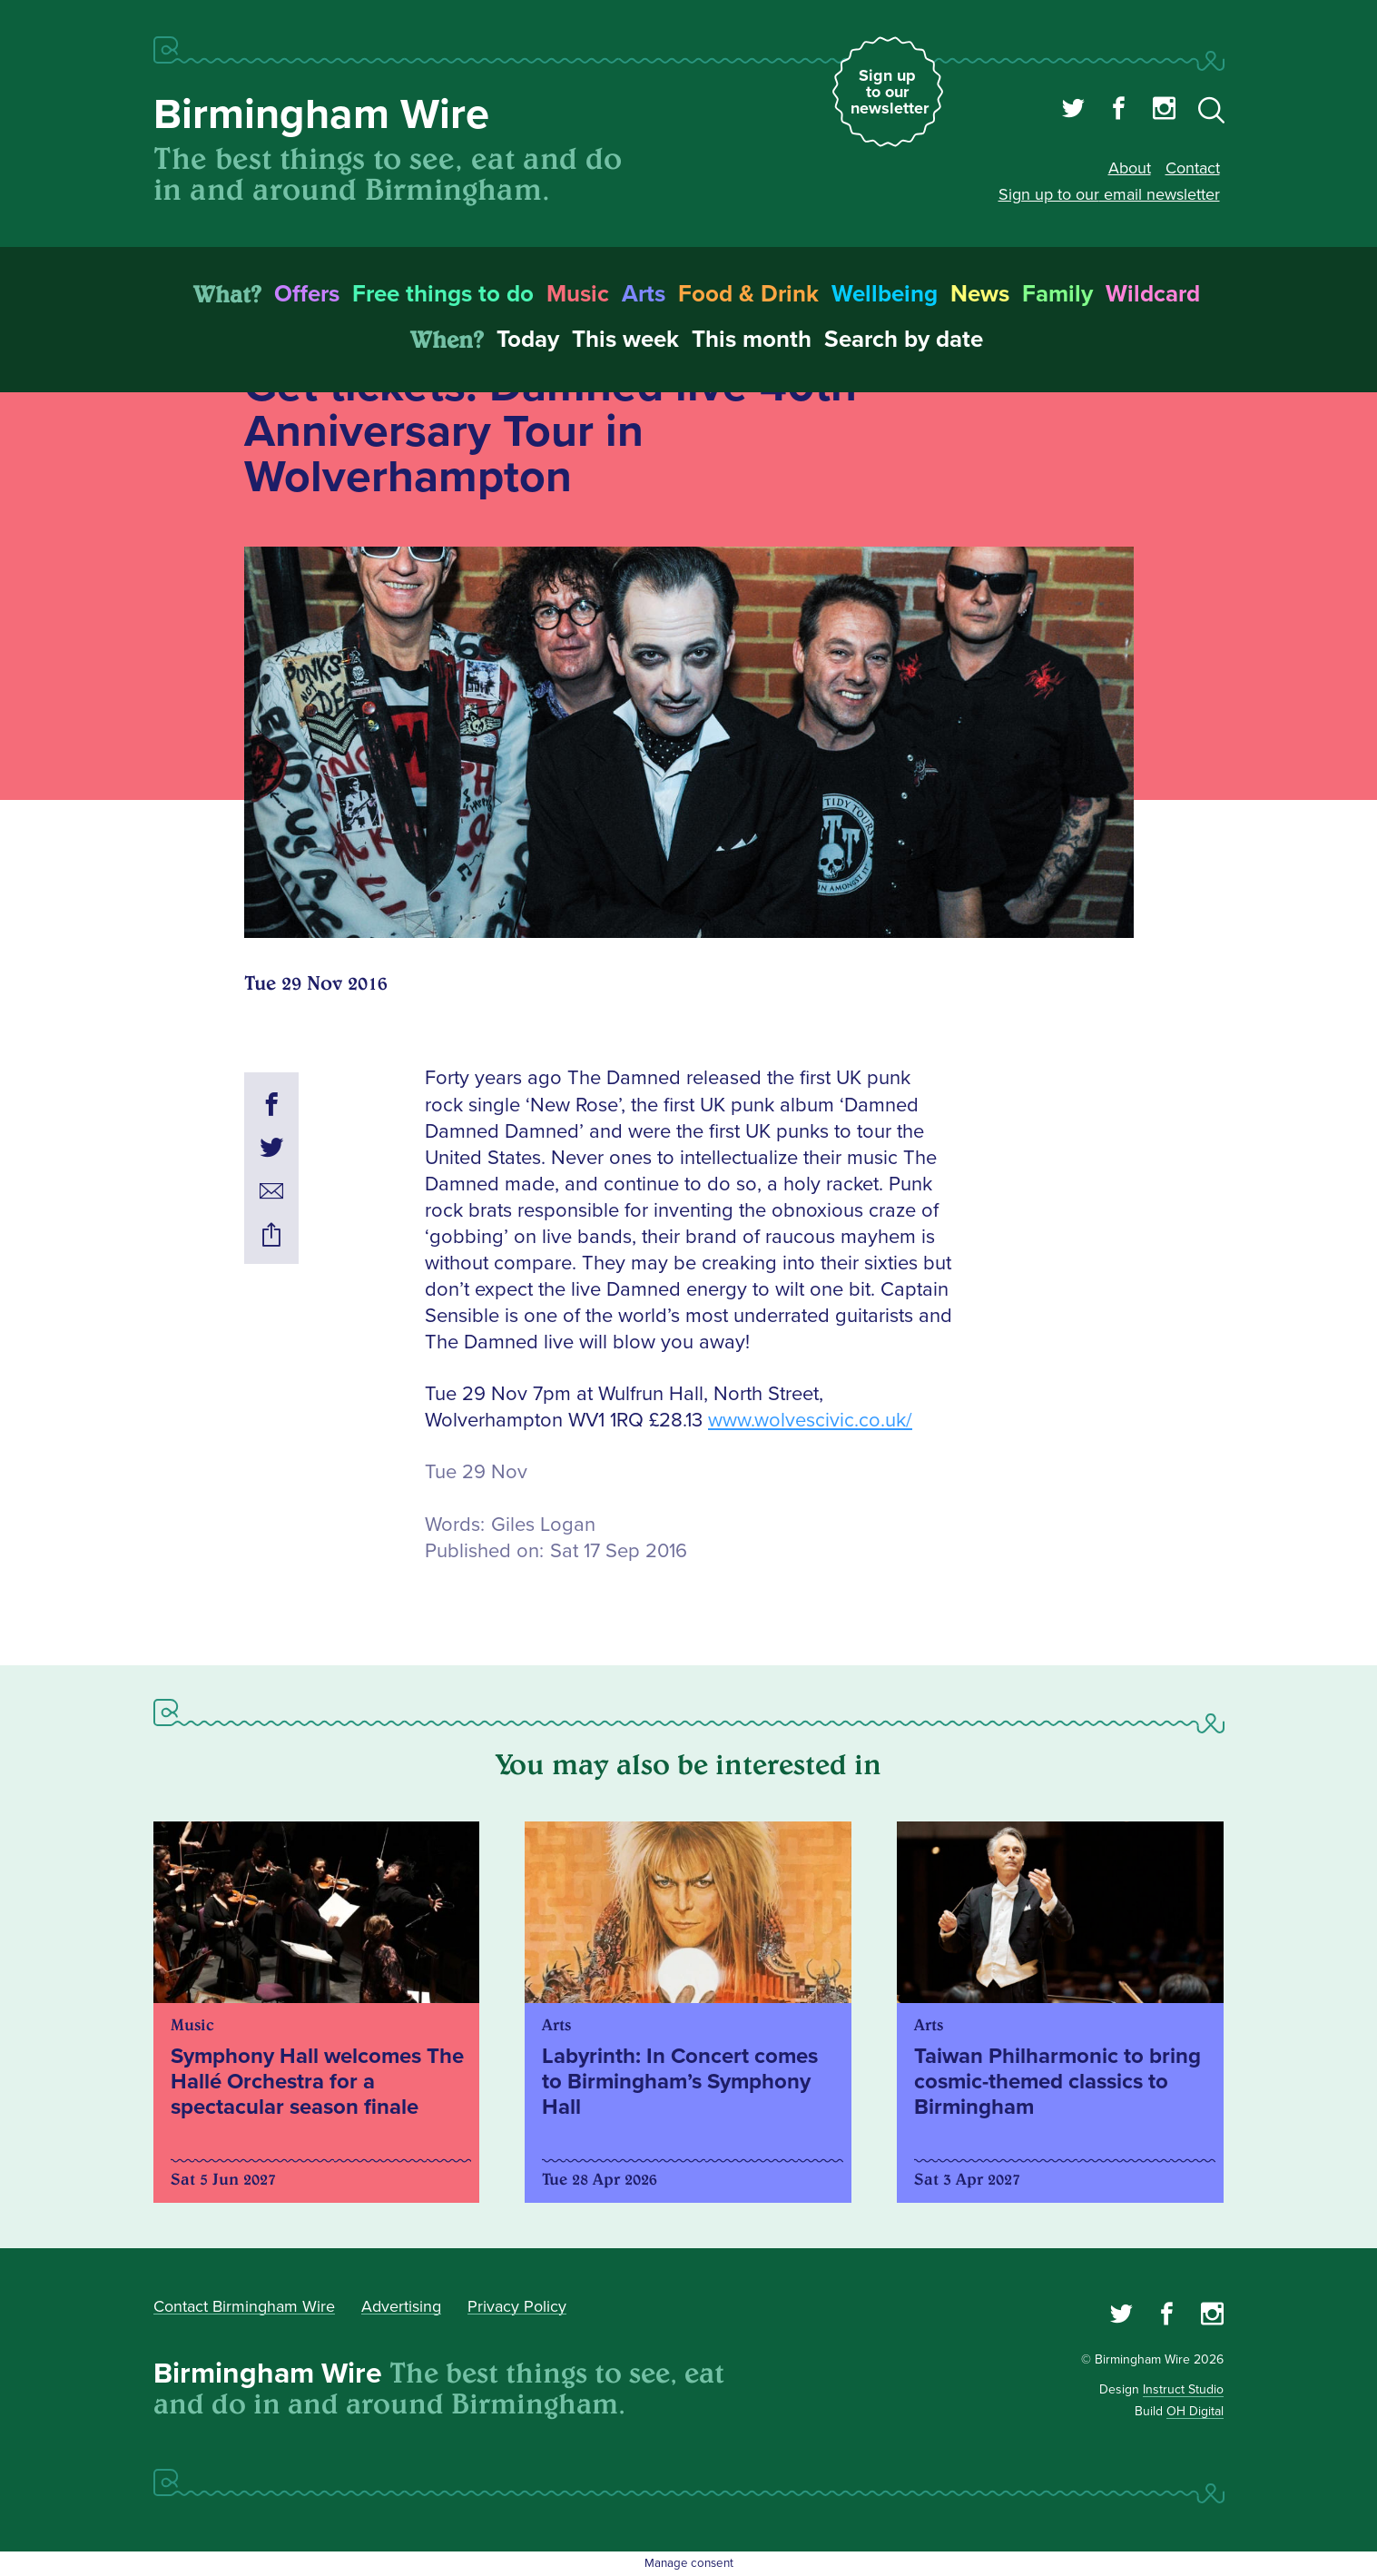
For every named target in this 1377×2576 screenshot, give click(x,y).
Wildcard (1153, 294)
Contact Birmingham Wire (244, 2306)
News (979, 294)
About (1129, 168)
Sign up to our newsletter (890, 91)
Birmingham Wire (321, 115)
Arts (643, 294)
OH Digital (1195, 2411)
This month (751, 339)
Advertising (401, 2306)
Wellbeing (884, 294)
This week (625, 339)
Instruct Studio (1183, 2389)
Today (528, 339)
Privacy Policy (516, 2306)
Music (577, 294)
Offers (306, 294)
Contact (1193, 168)
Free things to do (443, 294)
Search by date (903, 339)
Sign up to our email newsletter (1109, 194)
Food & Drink (748, 294)
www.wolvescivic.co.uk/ (810, 1420)
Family (1057, 294)
